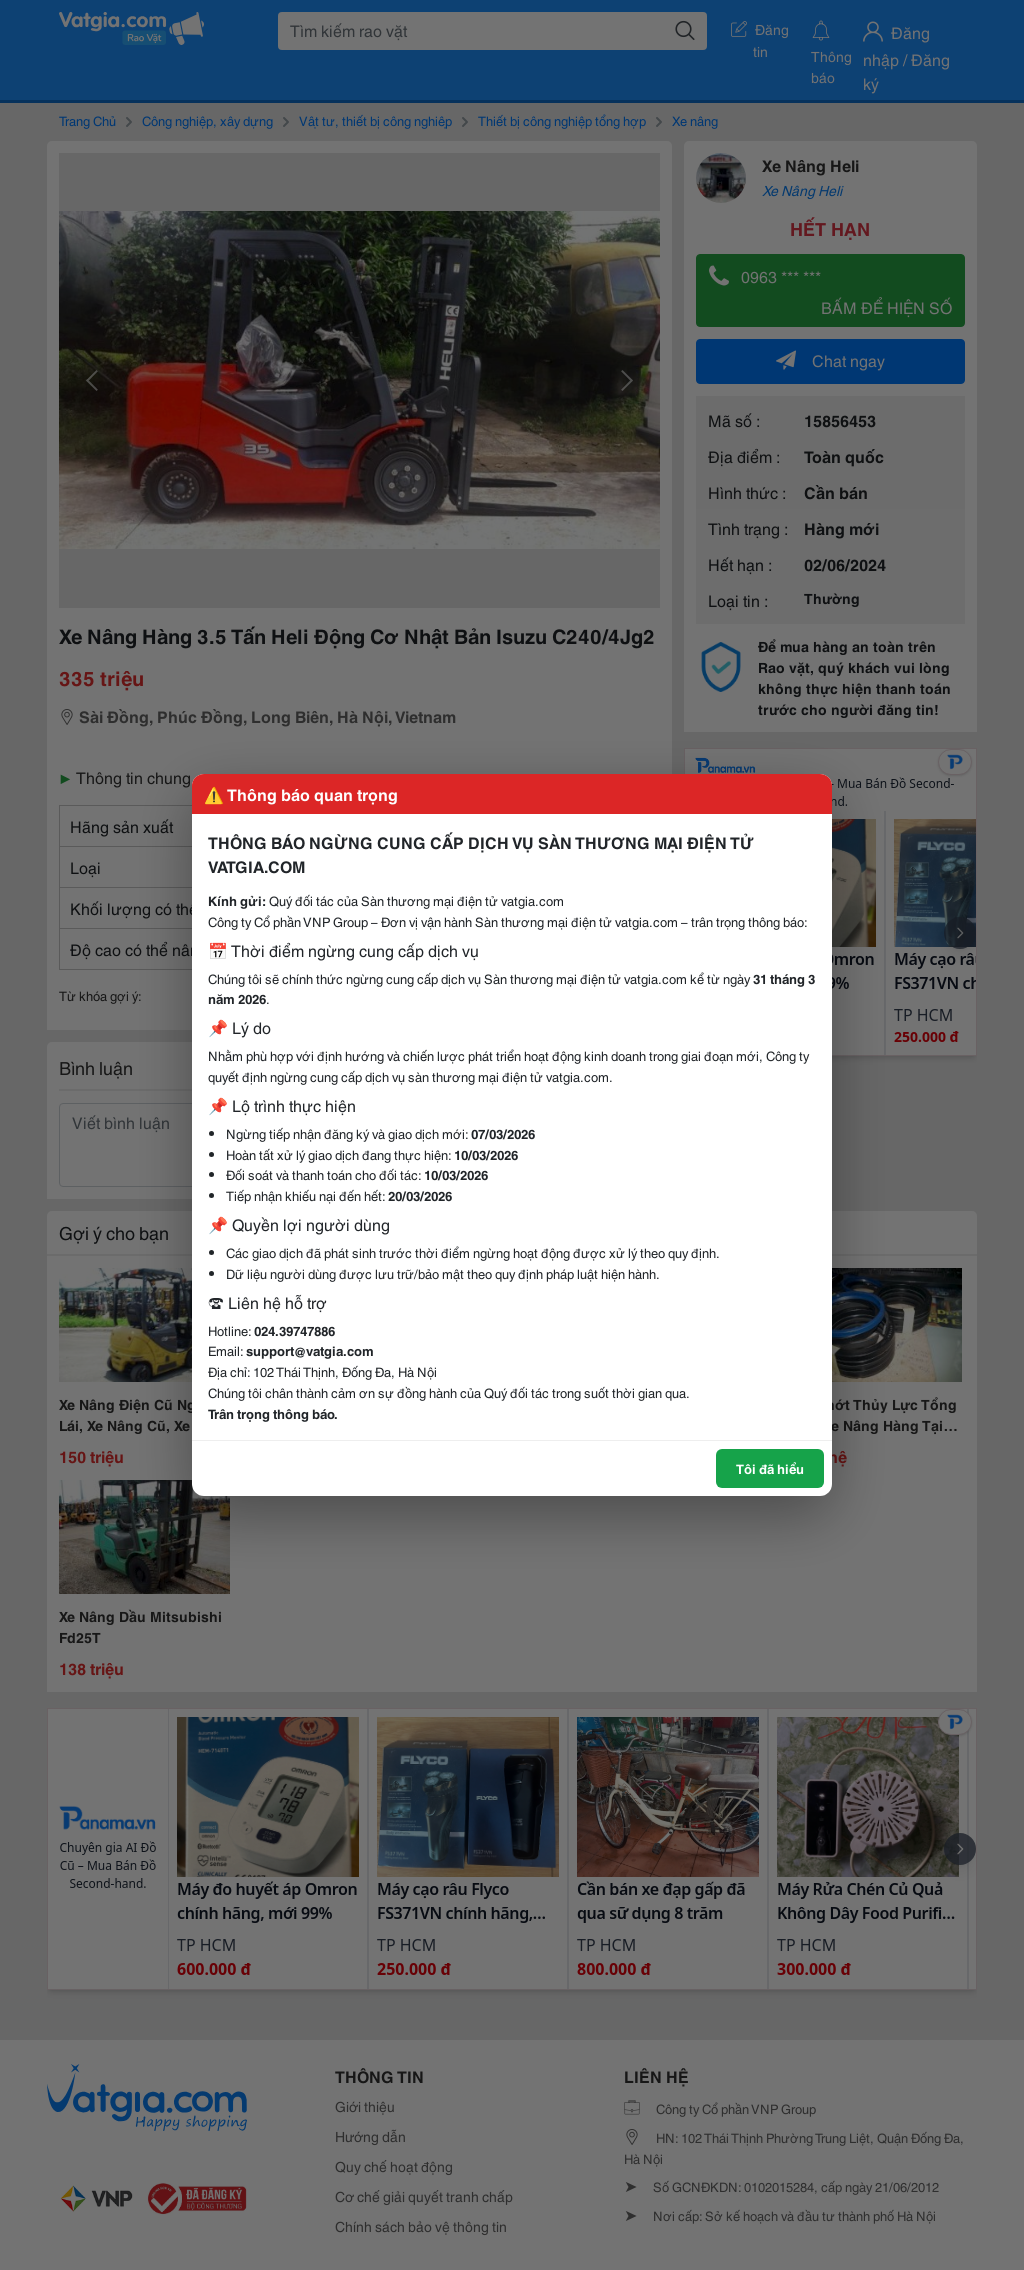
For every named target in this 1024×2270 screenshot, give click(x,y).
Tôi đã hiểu (770, 1468)
